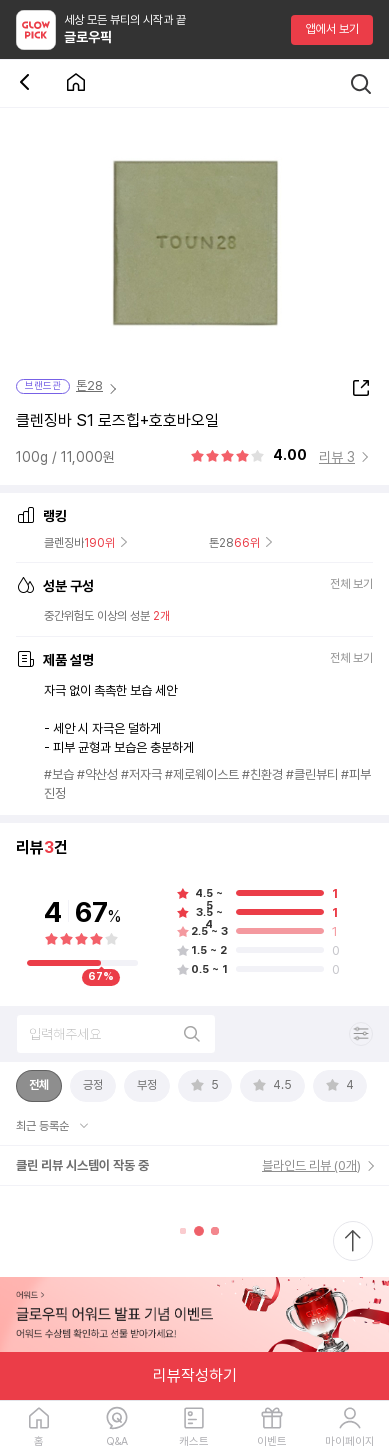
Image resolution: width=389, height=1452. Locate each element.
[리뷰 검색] (116, 1034)
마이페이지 (350, 1441)
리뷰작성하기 (195, 1375)
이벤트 (272, 1441)
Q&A (117, 1441)
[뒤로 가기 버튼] (28, 83)
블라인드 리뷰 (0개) (311, 1165)
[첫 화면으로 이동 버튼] (76, 83)
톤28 (89, 385)
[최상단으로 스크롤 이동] (353, 1241)
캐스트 (194, 1441)
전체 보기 (351, 585)
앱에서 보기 (332, 29)
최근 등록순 (44, 1126)
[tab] (39, 1086)
